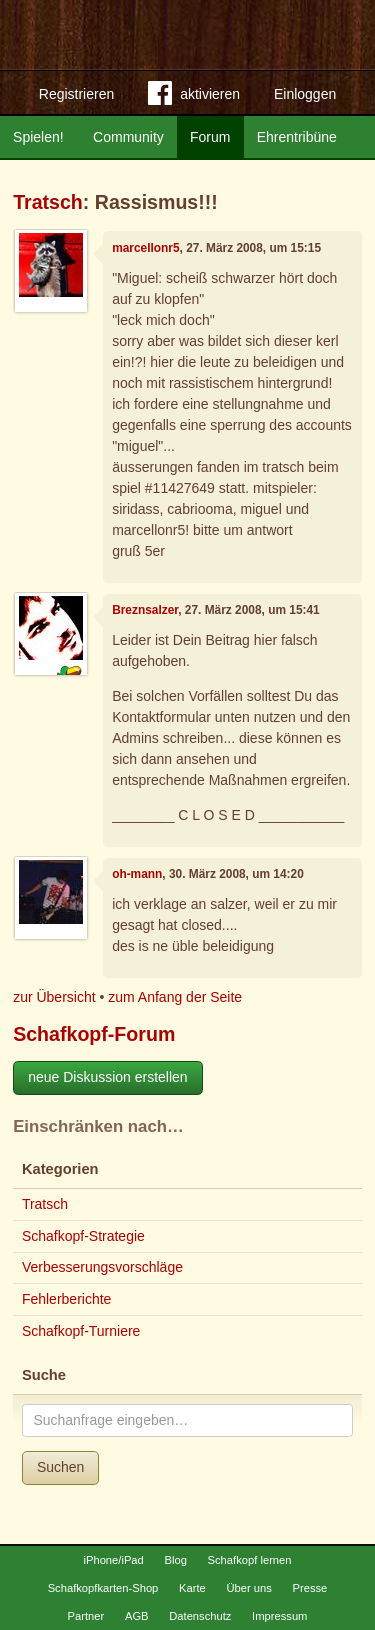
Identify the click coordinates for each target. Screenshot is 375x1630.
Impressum (279, 1616)
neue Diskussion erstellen (108, 1077)
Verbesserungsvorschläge (102, 1267)
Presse (310, 1588)
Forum (210, 137)
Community (128, 137)
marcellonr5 (145, 248)
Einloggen (305, 94)
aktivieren (194, 97)
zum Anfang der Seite (175, 997)
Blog (175, 1560)
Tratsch (48, 202)
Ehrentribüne (297, 137)
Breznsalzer (145, 610)
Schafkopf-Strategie (83, 1236)
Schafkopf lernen (250, 1560)
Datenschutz (200, 1616)
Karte (192, 1588)
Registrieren (76, 94)
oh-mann (137, 874)
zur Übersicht (54, 997)
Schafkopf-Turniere (81, 1331)
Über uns (248, 1588)
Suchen (60, 1467)
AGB (137, 1616)
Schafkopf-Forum (94, 1034)
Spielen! (38, 137)
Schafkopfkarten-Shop (103, 1588)
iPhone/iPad (113, 1560)
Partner (86, 1616)
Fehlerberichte (67, 1299)
